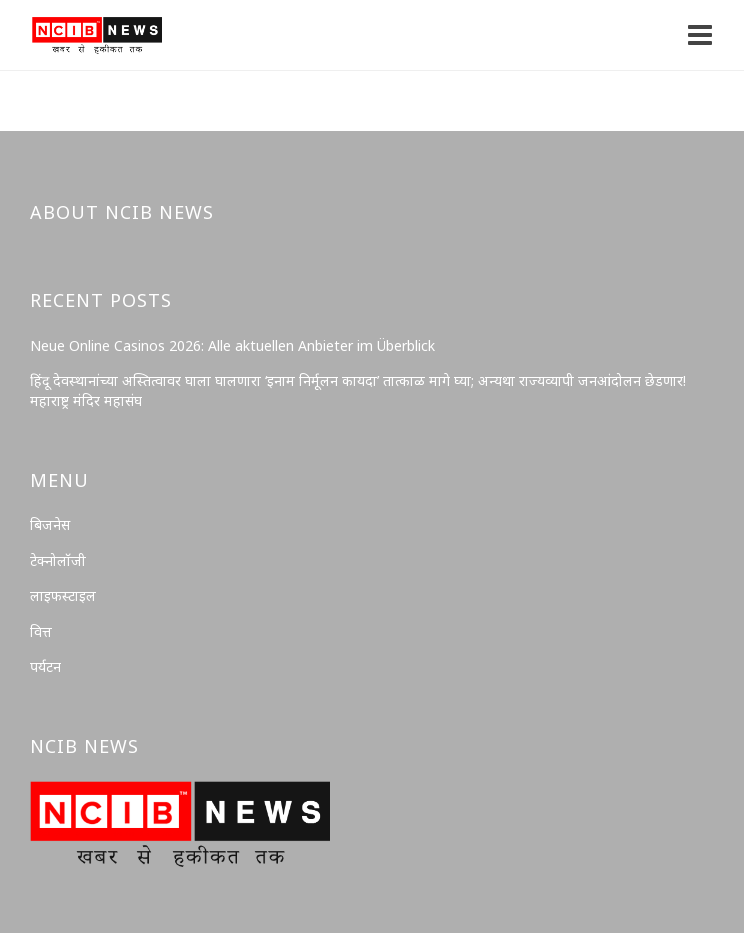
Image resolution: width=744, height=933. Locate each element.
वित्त (41, 631)
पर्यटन (45, 666)
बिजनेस (50, 524)
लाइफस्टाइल (63, 595)
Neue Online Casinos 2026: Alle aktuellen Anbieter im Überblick (232, 345)
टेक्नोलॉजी (58, 560)
